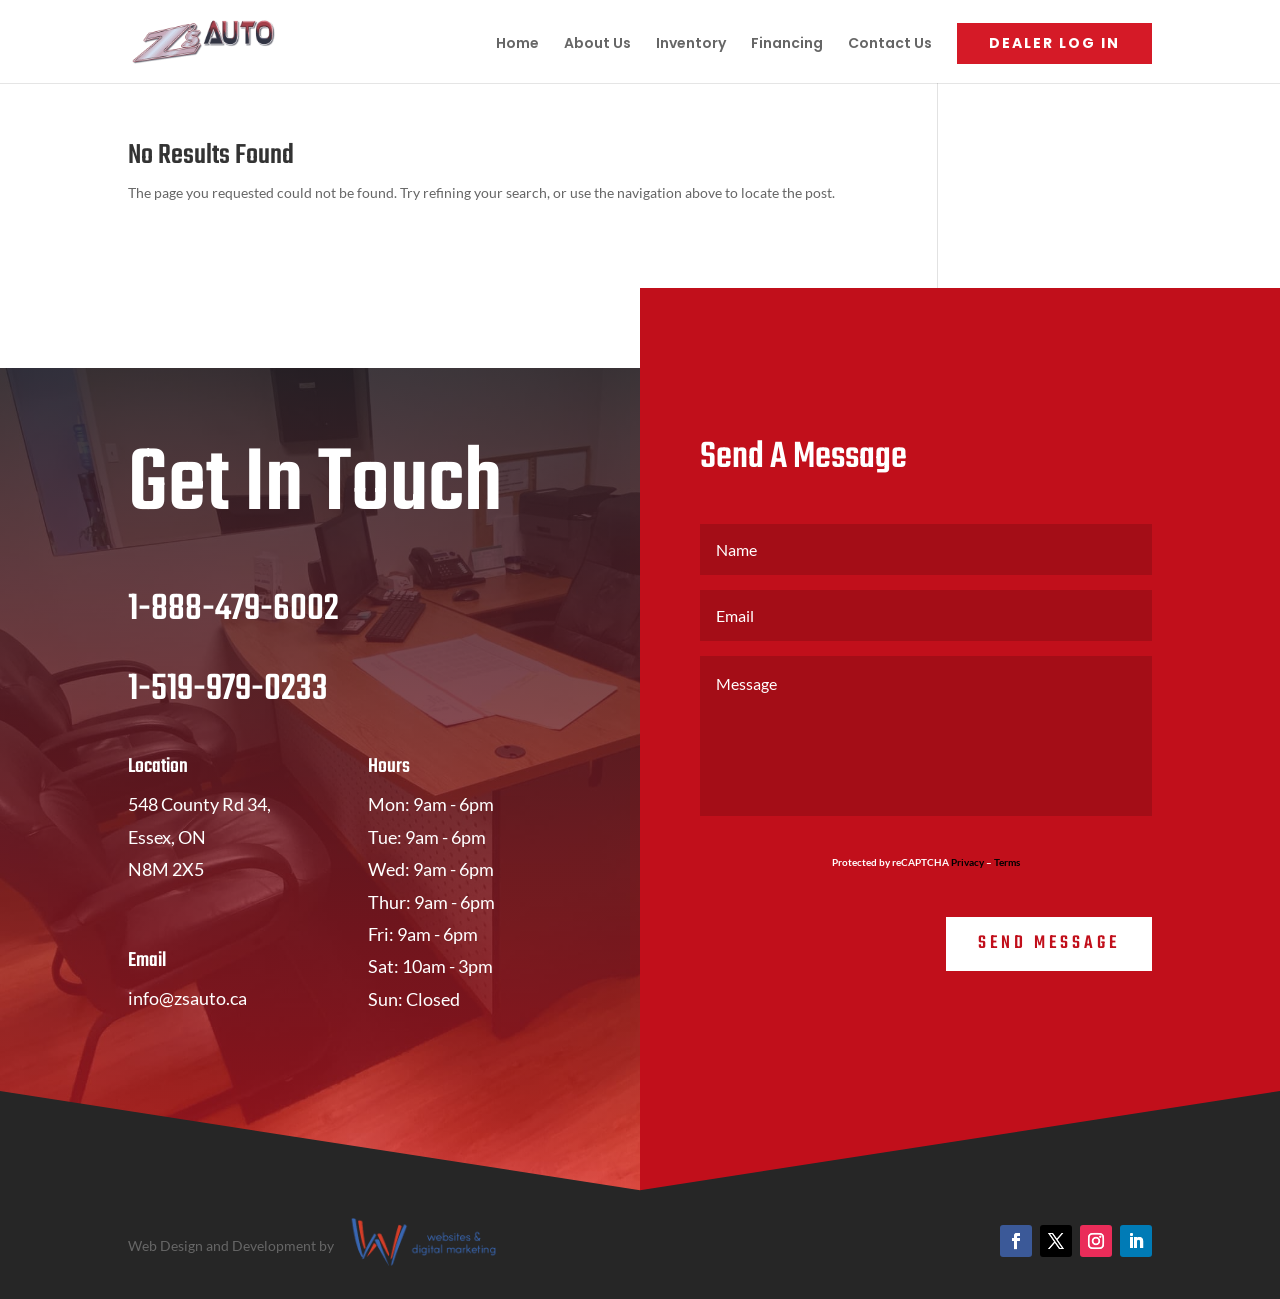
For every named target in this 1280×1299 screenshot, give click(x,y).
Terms (1007, 862)
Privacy (967, 862)
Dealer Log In (1054, 43)
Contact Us (890, 44)
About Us (597, 44)
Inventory (691, 44)
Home (517, 44)
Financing (787, 44)
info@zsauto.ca (187, 998)
